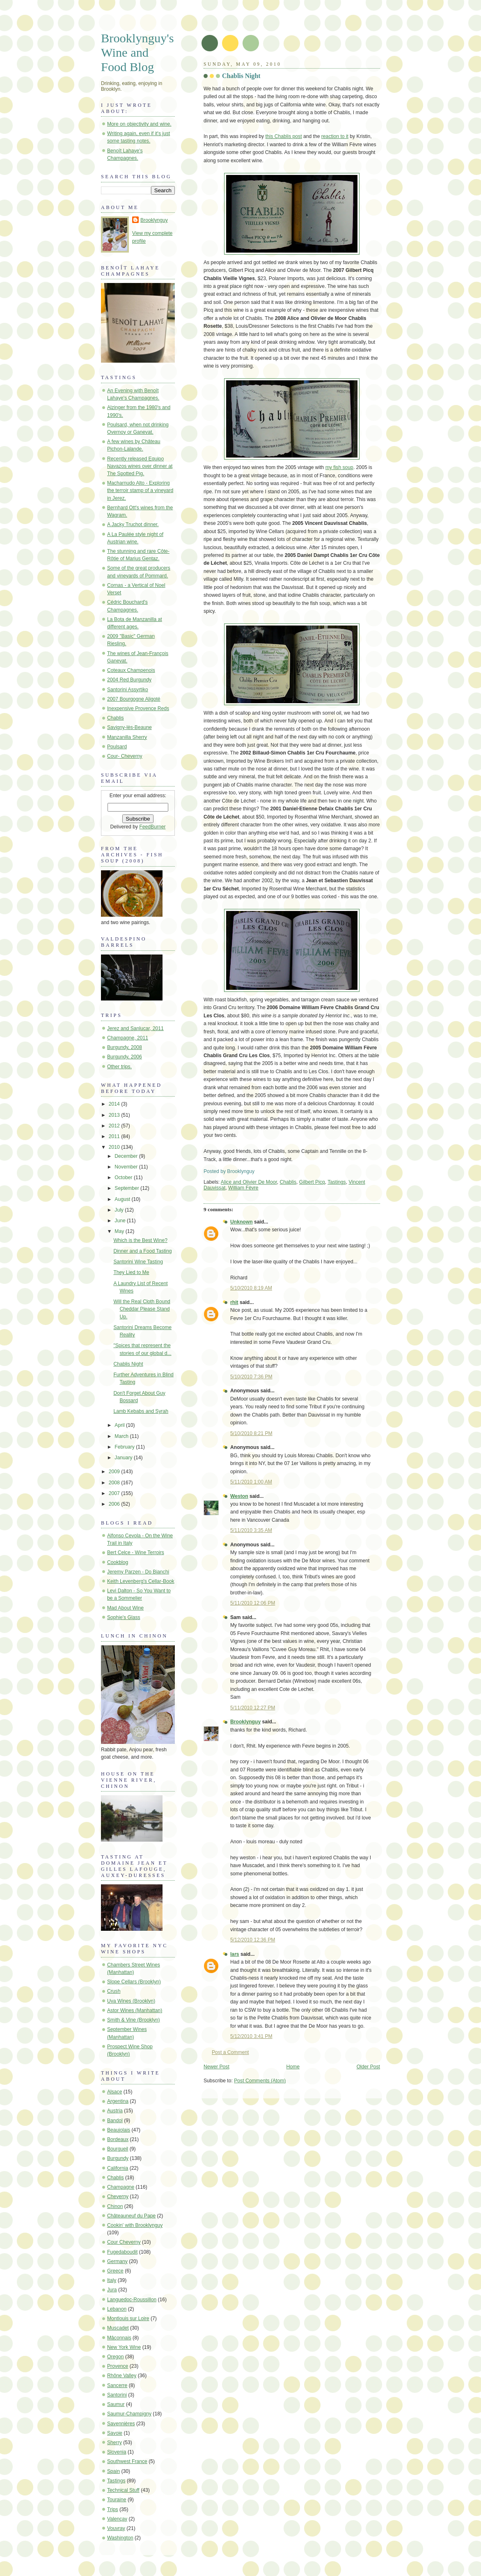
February (125, 1447)
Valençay (117, 2519)
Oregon (115, 2357)
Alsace (114, 2092)
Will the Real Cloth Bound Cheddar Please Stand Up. (141, 1309)
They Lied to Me (131, 1272)
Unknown (241, 1222)
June (121, 1221)
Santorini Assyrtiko (127, 689)
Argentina (117, 2101)
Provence (117, 2366)
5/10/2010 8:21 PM (251, 1433)
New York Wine (124, 2347)
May (120, 1231)
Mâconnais (119, 2338)
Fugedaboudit (122, 2252)
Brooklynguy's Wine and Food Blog (137, 52)
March (122, 1436)
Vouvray (116, 2528)
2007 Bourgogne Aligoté (133, 699)
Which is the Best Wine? (140, 1240)
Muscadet (118, 2328)
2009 (115, 1471)
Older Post (368, 2067)
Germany (117, 2261)
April (120, 1425)
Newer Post (216, 2067)
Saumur (116, 2404)
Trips (112, 2509)
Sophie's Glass (123, 1617)
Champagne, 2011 (127, 1038)
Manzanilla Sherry (127, 737)
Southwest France (127, 2461)
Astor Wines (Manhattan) (134, 2010)
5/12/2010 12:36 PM (252, 1940)
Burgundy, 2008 (124, 1047)
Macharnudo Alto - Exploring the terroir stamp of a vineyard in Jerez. (140, 490)
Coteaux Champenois (131, 670)
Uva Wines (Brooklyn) (131, 2001)
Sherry (114, 2442)
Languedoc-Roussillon (131, 2299)
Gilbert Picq (312, 1182)
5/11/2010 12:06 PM (252, 1603)
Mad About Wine (125, 1608)
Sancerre (117, 2385)
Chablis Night (241, 75)
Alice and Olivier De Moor (249, 1182)
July (120, 1210)
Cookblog (117, 1562)
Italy (111, 2280)
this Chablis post (283, 136)
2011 (115, 1136)
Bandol (115, 2120)
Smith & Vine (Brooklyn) (133, 2020)
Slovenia (116, 2452)
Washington (120, 2538)
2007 (115, 1493)
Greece (115, 2271)
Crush (113, 1991)
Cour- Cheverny (124, 756)
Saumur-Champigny (129, 2414)
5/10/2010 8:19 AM (251, 1288)
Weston (239, 1496)
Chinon (115, 2206)
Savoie (114, 2433)
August (123, 1199)
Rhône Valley (121, 2375)
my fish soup (339, 467)
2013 (115, 1115)
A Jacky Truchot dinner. (133, 524)
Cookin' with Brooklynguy (135, 2225)
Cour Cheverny (124, 2242)
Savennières (121, 2423)
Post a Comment (230, 2052)
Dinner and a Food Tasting (142, 1251)
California (117, 2168)
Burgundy (117, 2158)
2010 (115, 1147)
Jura (112, 2290)
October (124, 1177)
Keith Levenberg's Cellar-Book (140, 1581)
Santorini (117, 2395)
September (127, 1188)
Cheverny (117, 2196)
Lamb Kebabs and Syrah (140, 1411)
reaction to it (334, 136)
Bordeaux (117, 2139)
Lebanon (116, 2309)
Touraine (116, 2499)
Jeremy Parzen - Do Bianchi (138, 1572)
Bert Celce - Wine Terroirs (135, 1552)
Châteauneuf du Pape (131, 2216)
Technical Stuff (123, 2490)
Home (293, 2067)
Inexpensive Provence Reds (138, 708)
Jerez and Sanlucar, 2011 (135, 1028)
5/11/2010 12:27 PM (252, 1708)
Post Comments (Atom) (260, 2081)
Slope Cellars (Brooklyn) (134, 1982)
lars (234, 1954)
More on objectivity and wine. (139, 124)
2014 (115, 1104)
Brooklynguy (245, 1722)
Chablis (288, 1182)
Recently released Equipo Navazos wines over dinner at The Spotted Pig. (139, 466)
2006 (115, 1504)
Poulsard (117, 747)
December (127, 1156)
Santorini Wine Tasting (138, 1262)
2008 (115, 1483)
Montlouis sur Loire (128, 2318)
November (127, 1167)
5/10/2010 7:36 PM (251, 1377)
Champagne (120, 2187)
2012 (115, 1126)
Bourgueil (117, 2149)
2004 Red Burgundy (129, 680)
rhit (234, 1302)
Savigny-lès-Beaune (129, 727)
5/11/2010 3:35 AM (251, 1530)
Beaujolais (118, 2130)
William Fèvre (243, 1188)
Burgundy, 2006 (124, 1057)
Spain (113, 2471)
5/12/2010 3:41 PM (251, 2036)
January (124, 1457)
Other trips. (119, 1067)
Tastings (337, 1182)
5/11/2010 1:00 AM (251, 1482)
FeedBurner (152, 827)
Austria (115, 2111)
